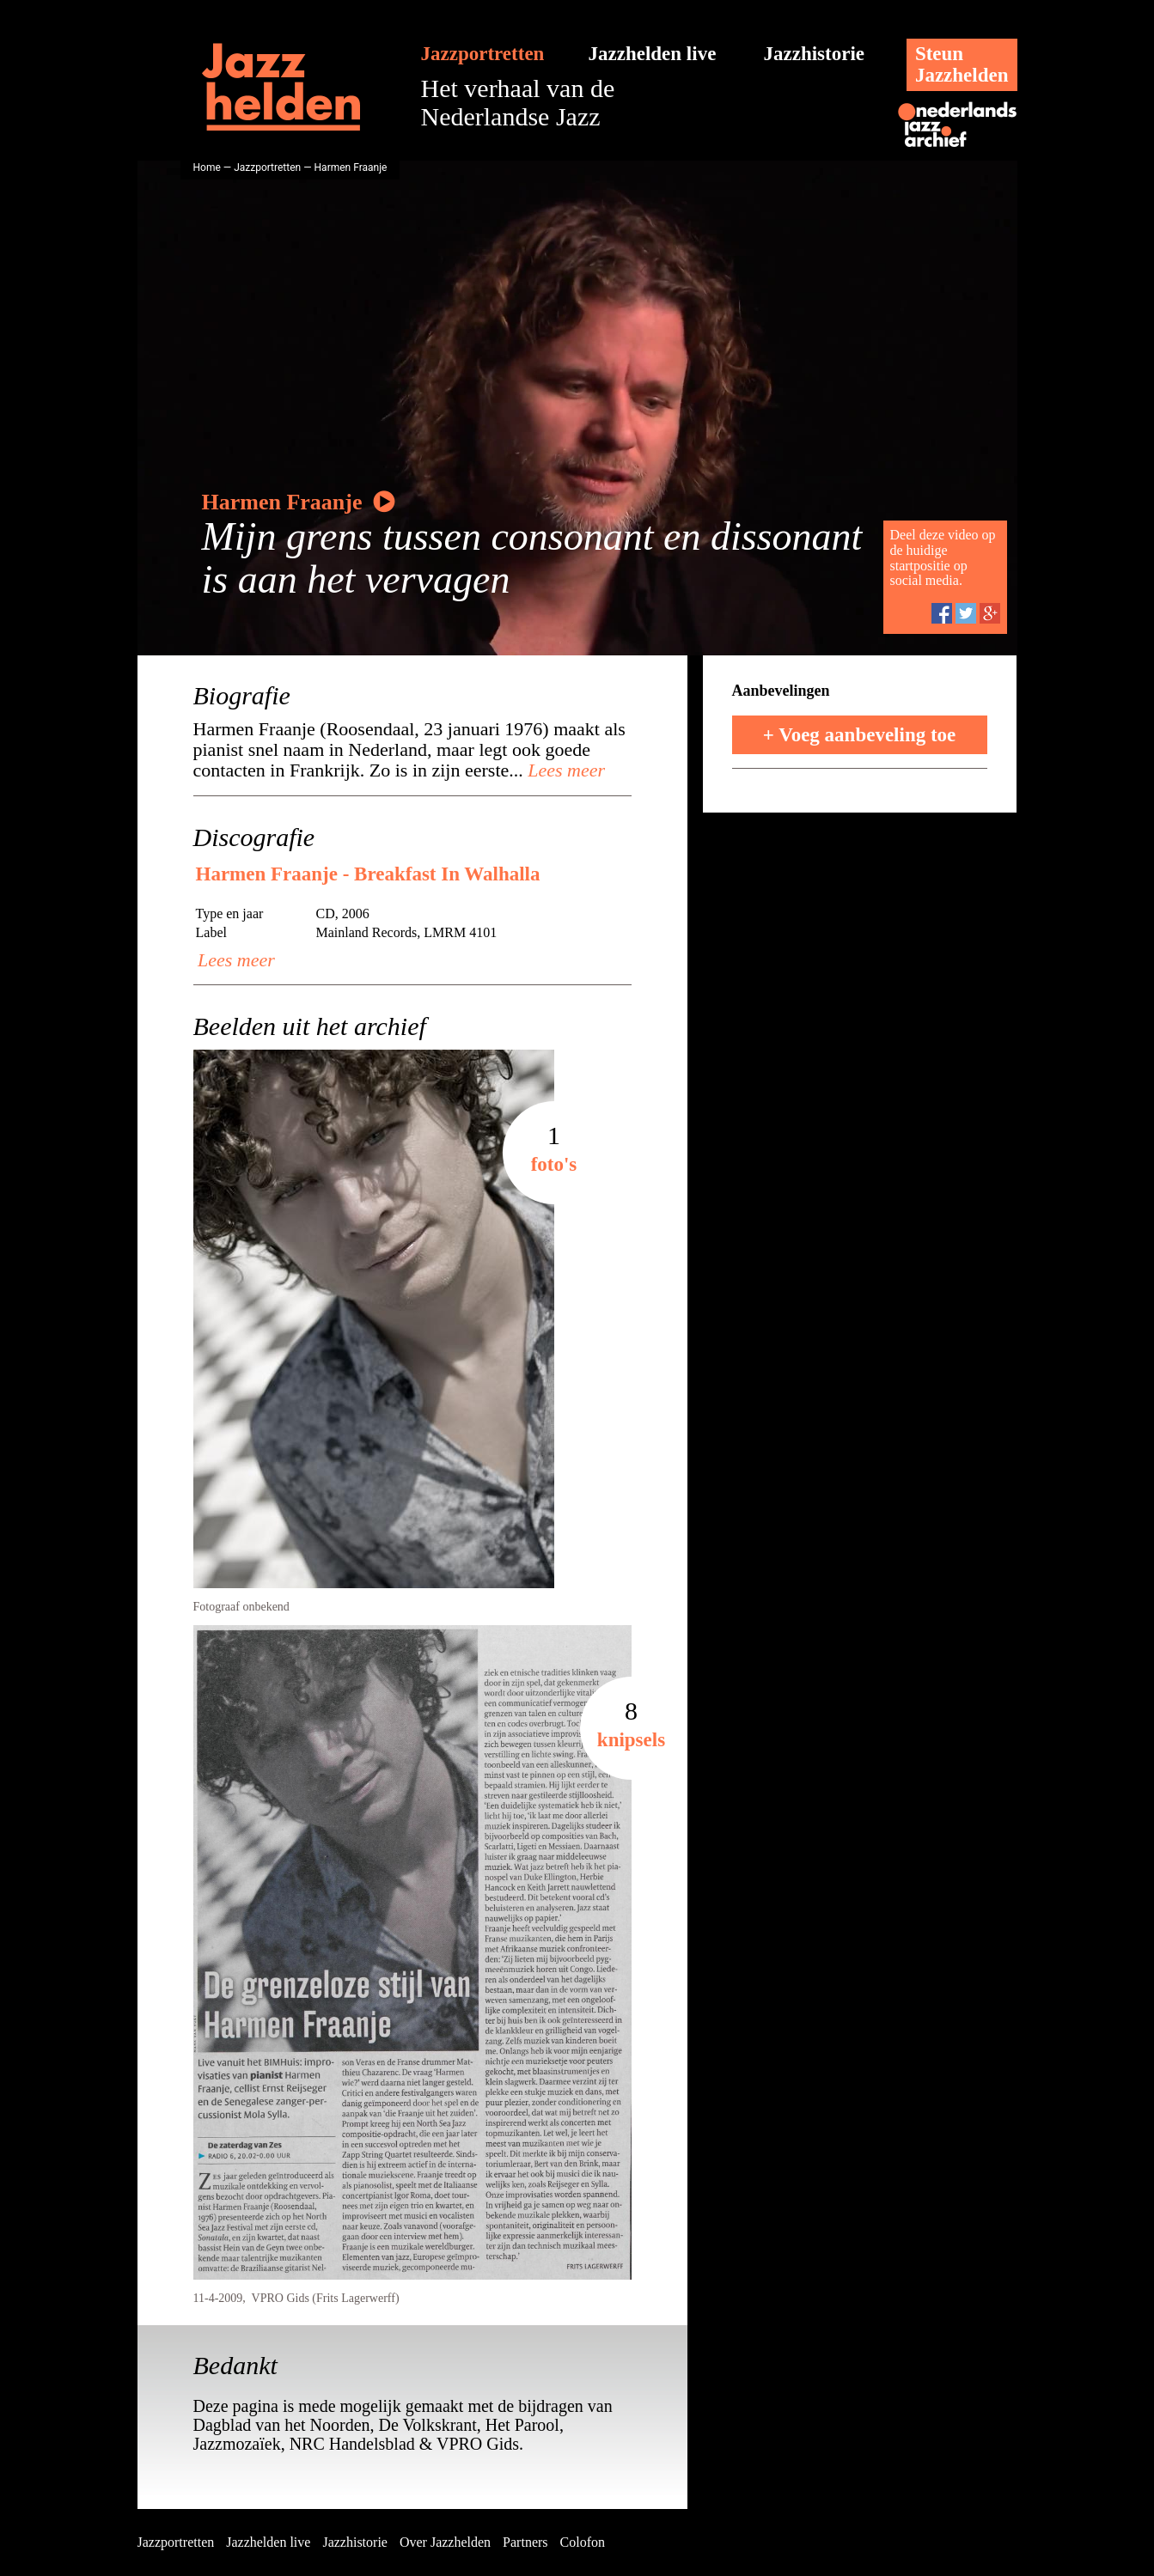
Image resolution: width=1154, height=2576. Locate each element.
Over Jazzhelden (445, 2542)
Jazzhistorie (814, 53)
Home (207, 167)
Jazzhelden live (653, 53)
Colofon (582, 2542)
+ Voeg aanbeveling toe (859, 735)
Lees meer (564, 770)
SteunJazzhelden (962, 64)
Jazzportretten (483, 53)
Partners (525, 2542)
